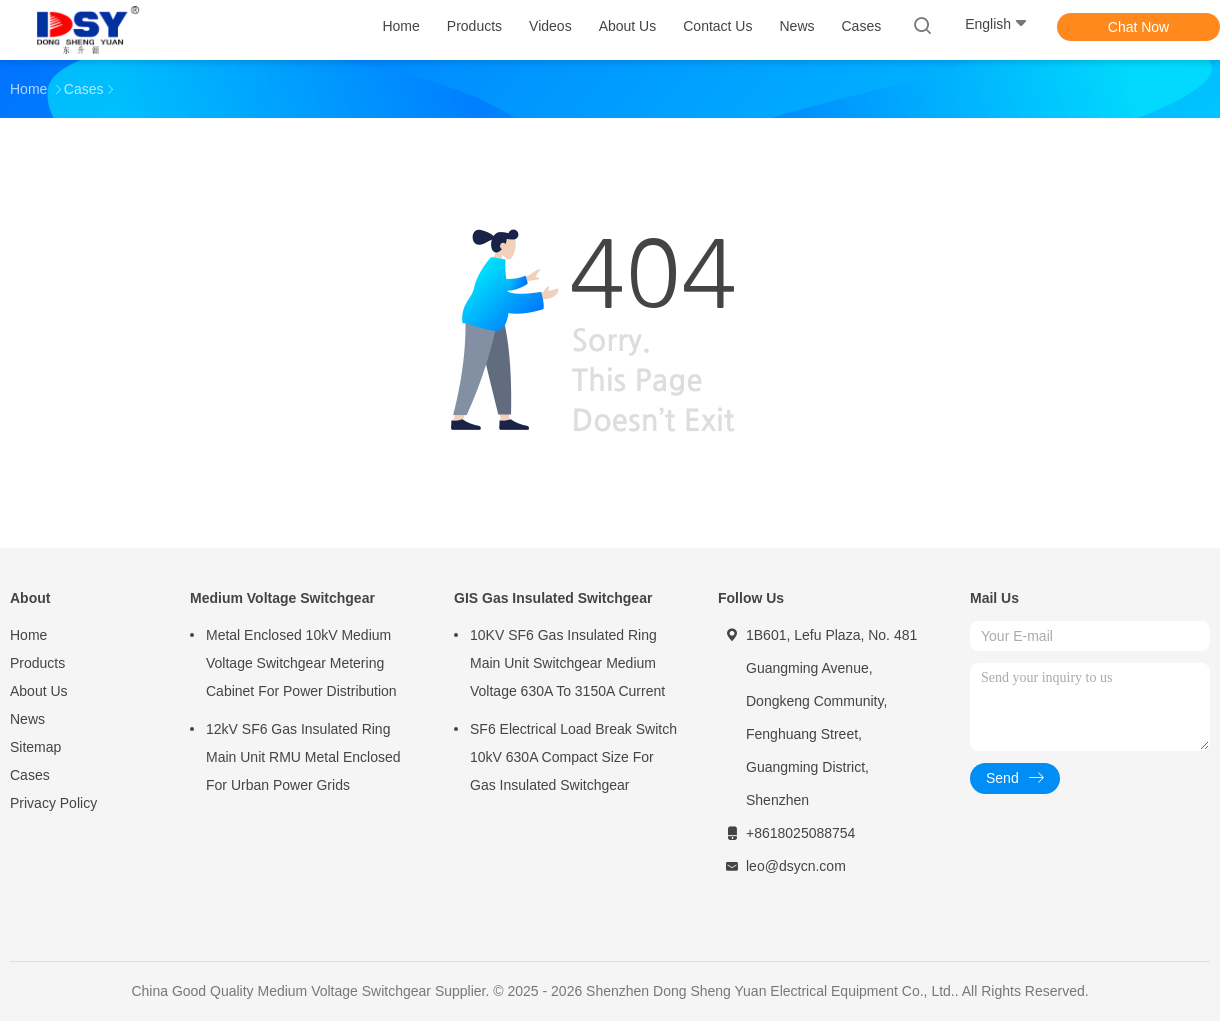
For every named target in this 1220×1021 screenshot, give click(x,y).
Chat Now (1138, 27)
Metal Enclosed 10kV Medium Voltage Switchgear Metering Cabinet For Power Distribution (301, 663)
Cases (30, 775)
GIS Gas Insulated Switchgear (553, 598)
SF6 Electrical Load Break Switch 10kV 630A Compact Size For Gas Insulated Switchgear (573, 757)
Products (37, 663)
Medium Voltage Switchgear (282, 598)
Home (28, 635)
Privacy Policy (53, 803)
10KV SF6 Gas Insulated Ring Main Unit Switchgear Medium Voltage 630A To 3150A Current (567, 663)
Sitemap (35, 747)
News (27, 719)
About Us (39, 691)
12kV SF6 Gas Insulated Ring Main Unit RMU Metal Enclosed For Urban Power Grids (303, 757)
